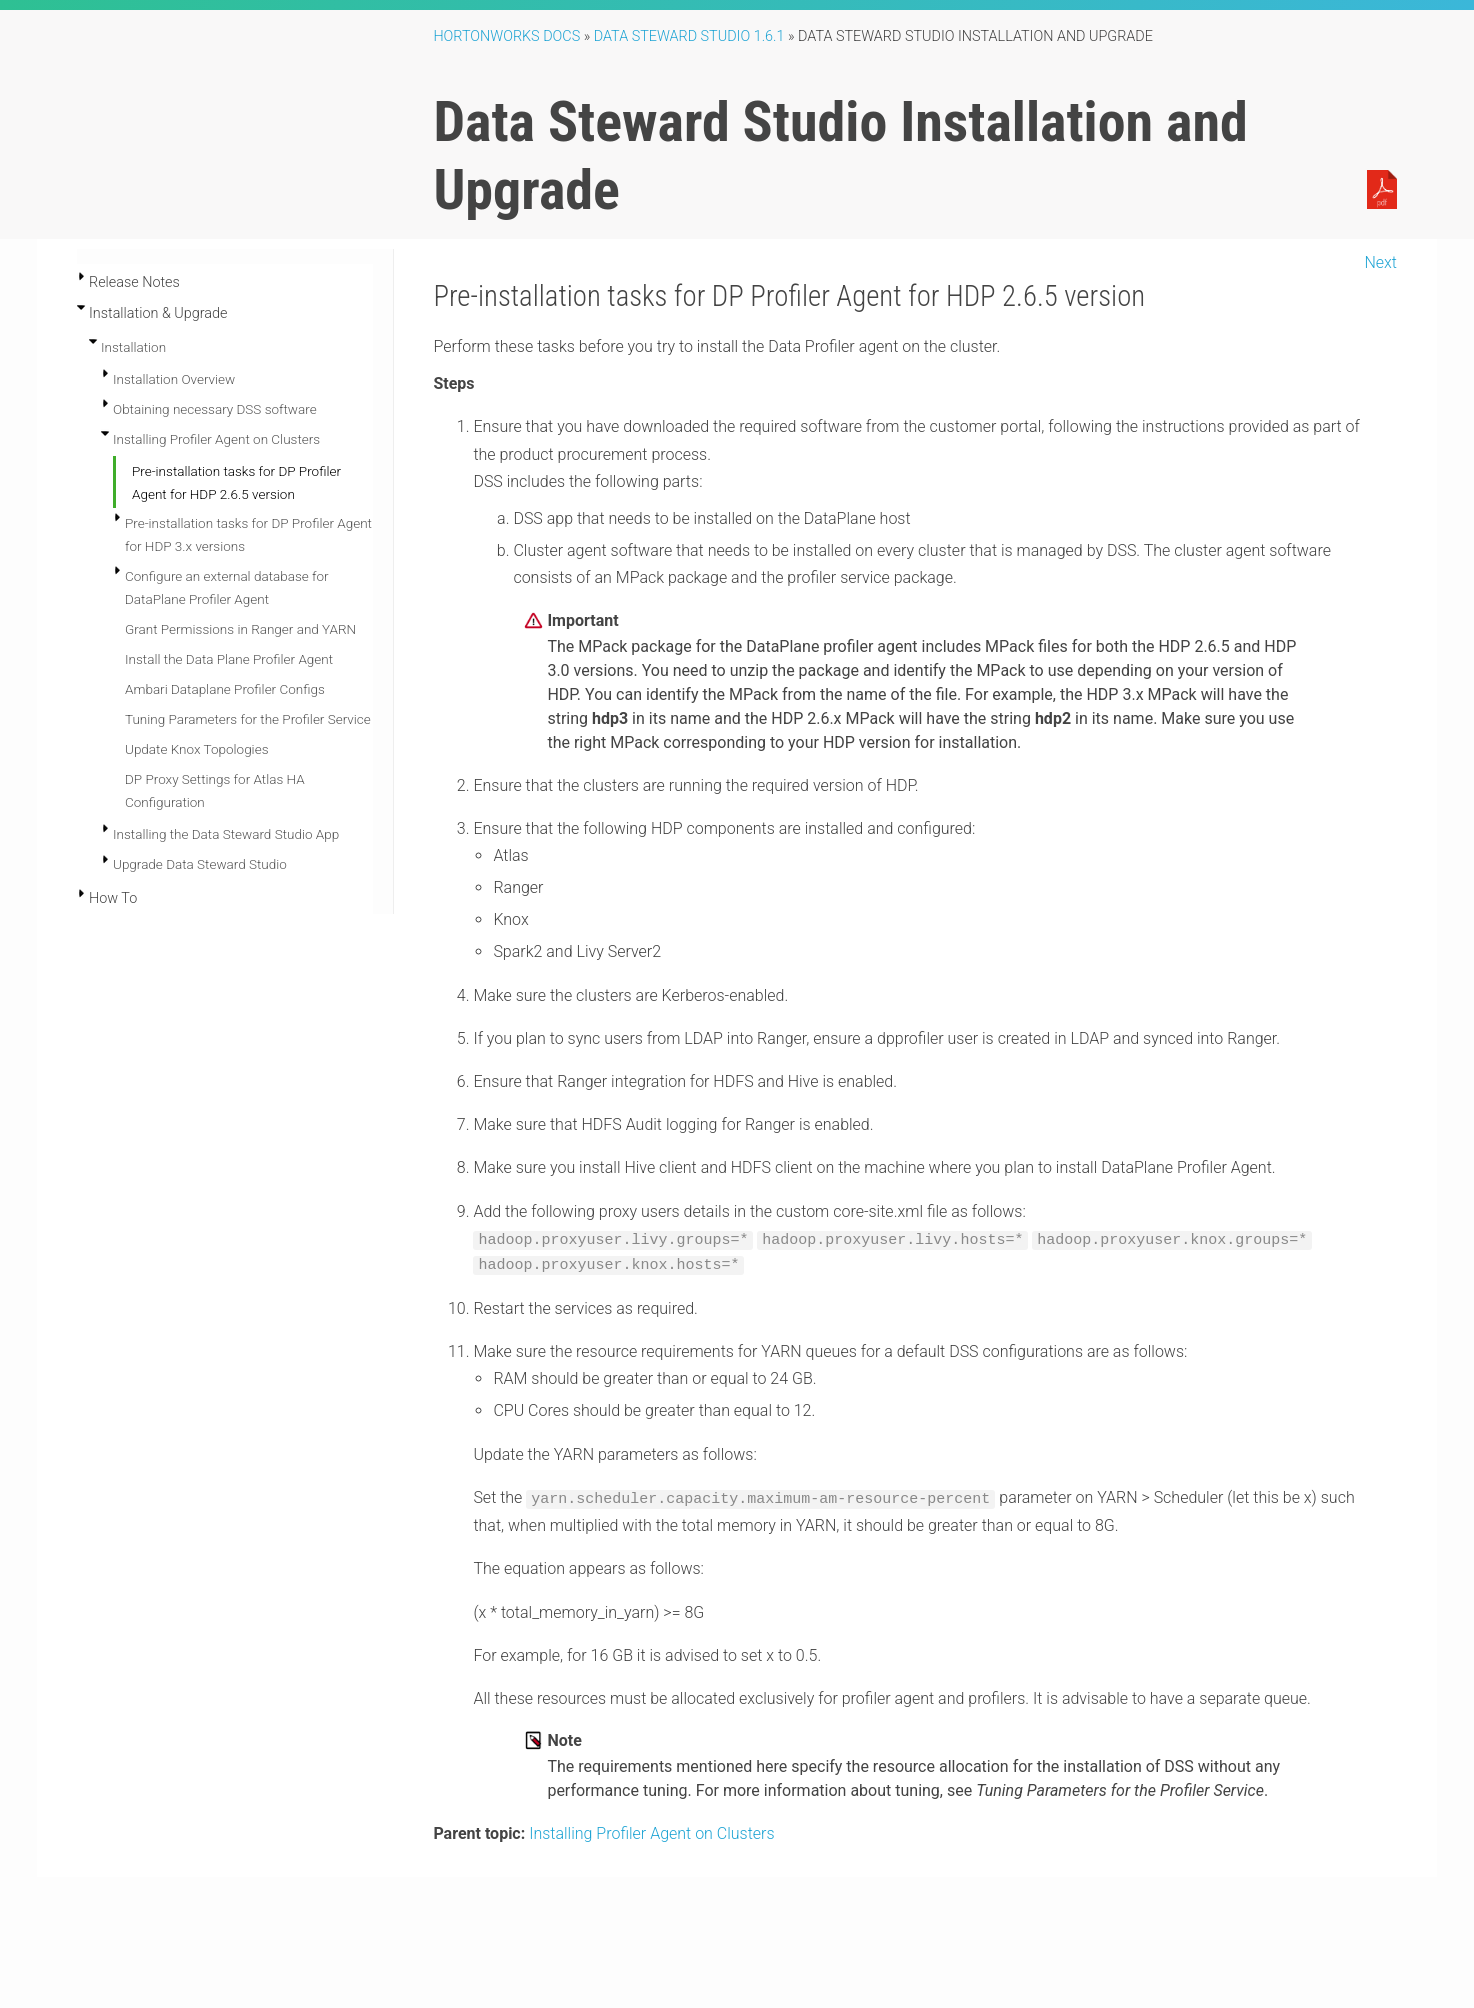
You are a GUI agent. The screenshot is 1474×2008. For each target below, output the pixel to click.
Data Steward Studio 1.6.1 (689, 36)
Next (1380, 262)
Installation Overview (174, 379)
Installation (133, 347)
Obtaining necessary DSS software (215, 409)
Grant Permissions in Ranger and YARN (240, 629)
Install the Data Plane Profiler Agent (229, 659)
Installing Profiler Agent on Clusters (216, 439)
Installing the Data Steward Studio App (226, 834)
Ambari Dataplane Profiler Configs (225, 689)
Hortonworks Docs (506, 36)
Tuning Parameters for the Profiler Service (248, 719)
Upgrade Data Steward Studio (200, 864)
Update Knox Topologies (196, 749)
